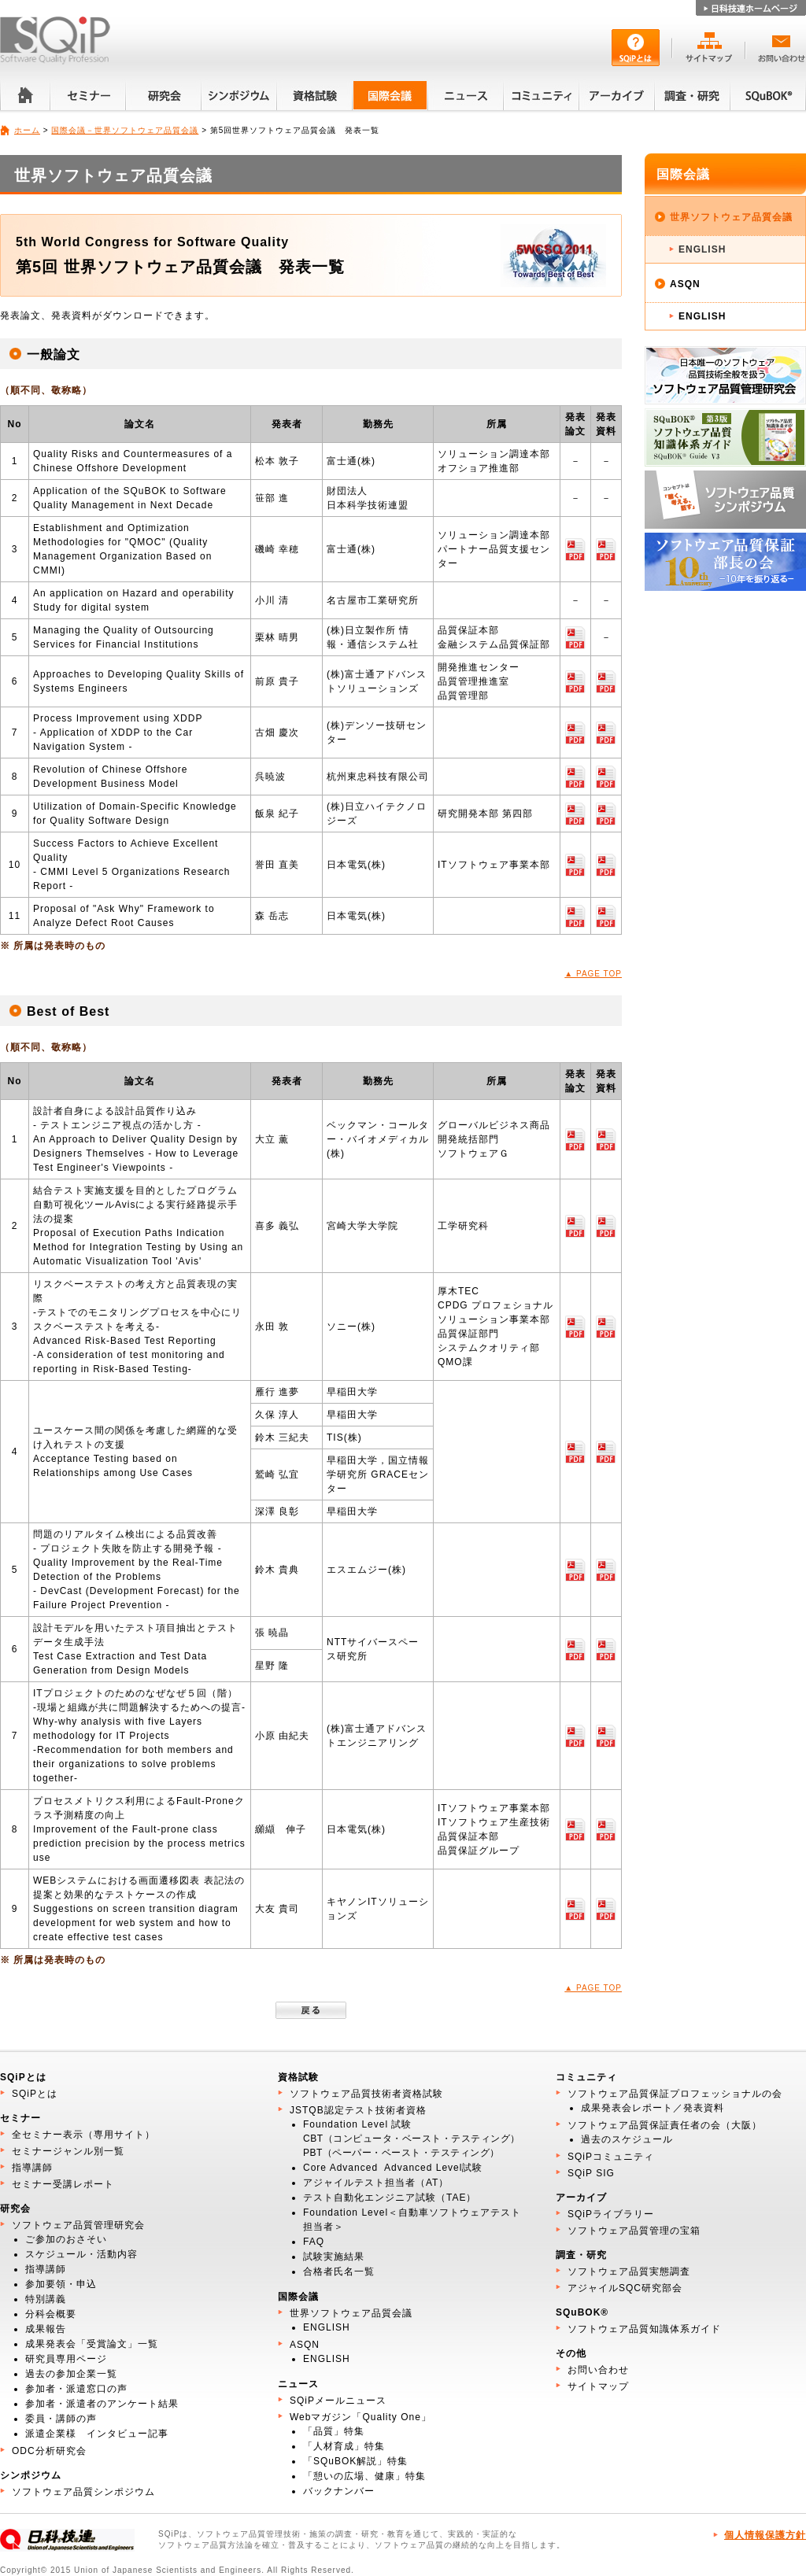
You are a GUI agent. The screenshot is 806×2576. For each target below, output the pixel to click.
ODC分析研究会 (49, 2450)
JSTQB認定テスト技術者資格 (358, 2110)
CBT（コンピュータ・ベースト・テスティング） (411, 2138)
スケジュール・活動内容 (81, 2254)
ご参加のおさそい (66, 2239)
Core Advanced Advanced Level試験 (392, 2167)
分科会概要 (50, 2314)
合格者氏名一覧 (339, 2271)
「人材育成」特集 (344, 2446)
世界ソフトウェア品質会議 (731, 217)
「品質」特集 (333, 2431)
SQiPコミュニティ (611, 2156)
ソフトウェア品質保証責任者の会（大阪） (665, 2125)
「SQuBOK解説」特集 (355, 2461)
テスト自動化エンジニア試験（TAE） (389, 2197)
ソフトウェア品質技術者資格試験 (366, 2093)
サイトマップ (598, 2386)
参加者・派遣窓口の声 (76, 2388)
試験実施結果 (333, 2256)
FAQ (313, 2241)
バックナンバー (339, 2491)
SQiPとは (34, 2093)
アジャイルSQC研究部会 (625, 2288)
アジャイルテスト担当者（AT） (376, 2182)
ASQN (685, 284)
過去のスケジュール (627, 2139)
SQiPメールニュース (338, 2400)
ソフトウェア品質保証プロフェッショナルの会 (675, 2093)
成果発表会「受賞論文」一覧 (91, 2343)
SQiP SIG (591, 2173)
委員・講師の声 (61, 2418)
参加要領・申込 (61, 2284)
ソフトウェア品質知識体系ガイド (644, 2328)
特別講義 (45, 2299)
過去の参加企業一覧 (71, 2373)
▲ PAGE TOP (593, 973)
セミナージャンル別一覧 (68, 2151)
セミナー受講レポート (63, 2184)
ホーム (27, 130)
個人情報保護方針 (765, 2535)
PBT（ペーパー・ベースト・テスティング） (401, 2152)
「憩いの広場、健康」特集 (364, 2476)
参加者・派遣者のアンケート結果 (102, 2403)
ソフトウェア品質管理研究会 (78, 2225)
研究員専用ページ (66, 2358)
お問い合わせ (598, 2369)
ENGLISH (702, 249)
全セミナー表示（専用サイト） (83, 2134)
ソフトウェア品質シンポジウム (83, 2491)
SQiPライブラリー (611, 2214)
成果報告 (45, 2328)
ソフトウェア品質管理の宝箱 (634, 2230)
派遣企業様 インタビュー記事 (96, 2433)
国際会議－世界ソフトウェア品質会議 (124, 130)
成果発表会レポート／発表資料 (652, 2107)
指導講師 (32, 2167)
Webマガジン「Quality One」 (360, 2417)
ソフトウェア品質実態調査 (629, 2271)
